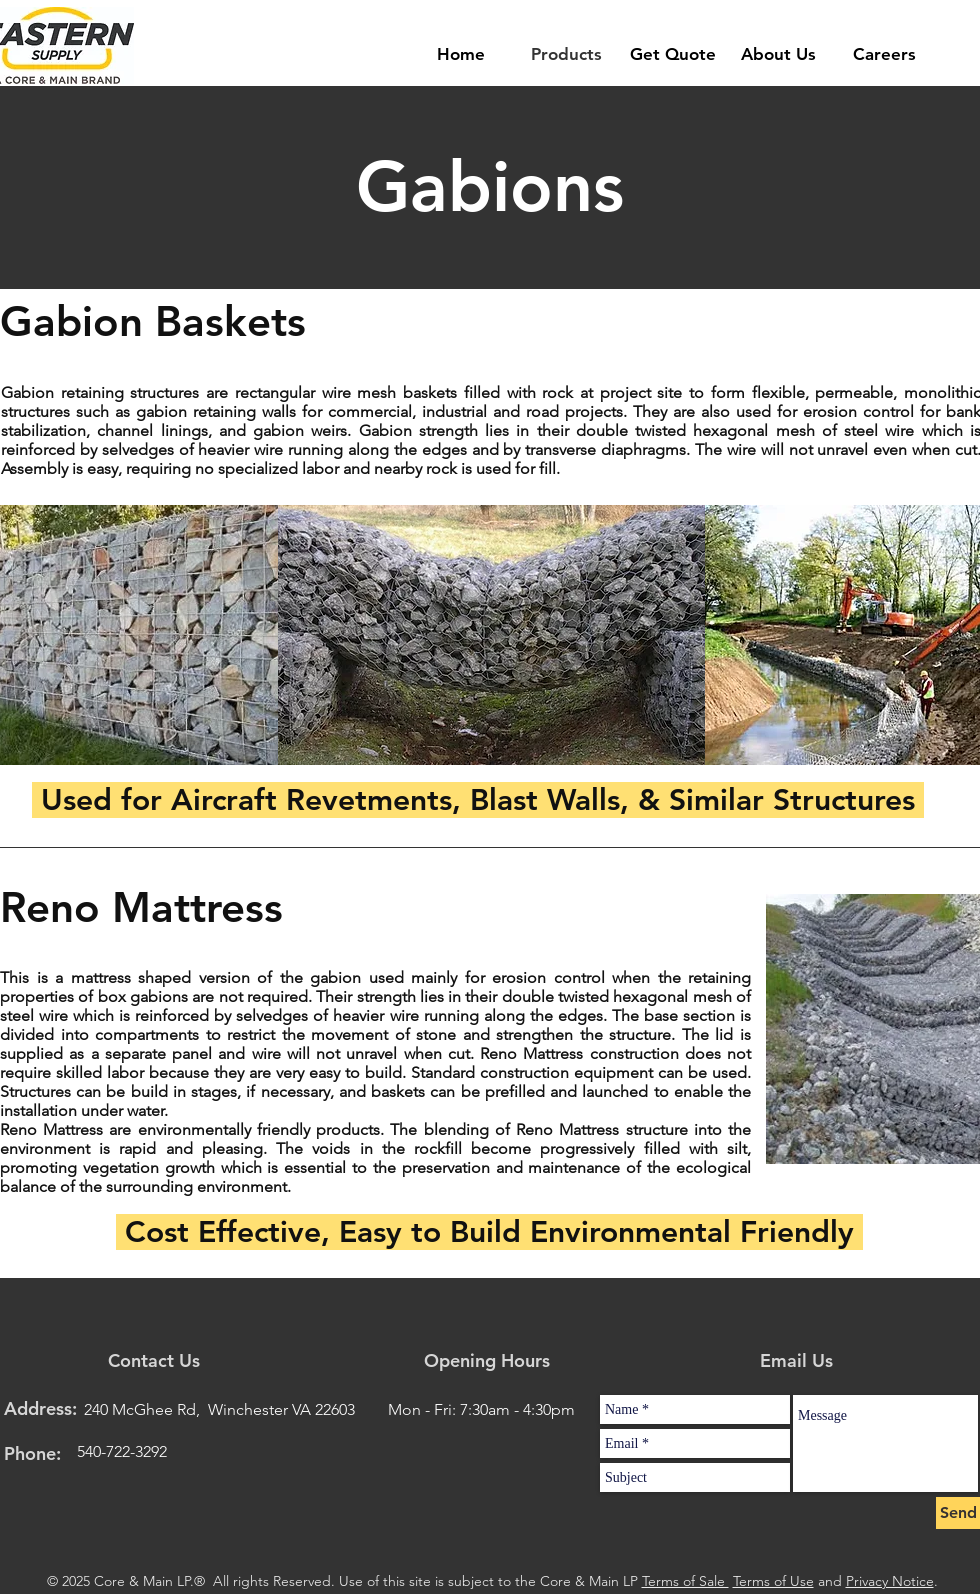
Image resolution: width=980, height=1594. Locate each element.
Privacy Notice (890, 1581)
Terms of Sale (685, 1581)
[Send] (958, 1513)
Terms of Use (773, 1581)
